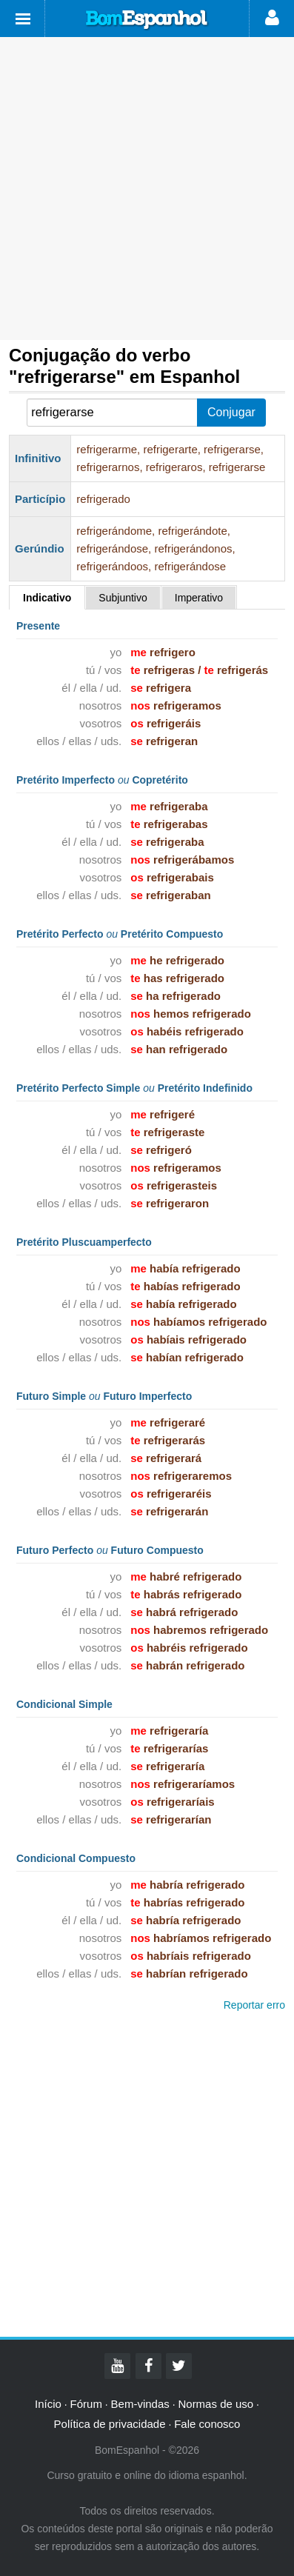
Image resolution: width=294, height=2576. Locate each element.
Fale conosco (207, 2423)
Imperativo (199, 598)
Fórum (86, 2404)
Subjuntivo (122, 598)
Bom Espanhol (147, 20)
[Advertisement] (147, 188)
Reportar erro (254, 2005)
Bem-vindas (140, 2404)
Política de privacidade (110, 2423)
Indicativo (47, 598)
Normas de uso (215, 2404)
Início (48, 2404)
